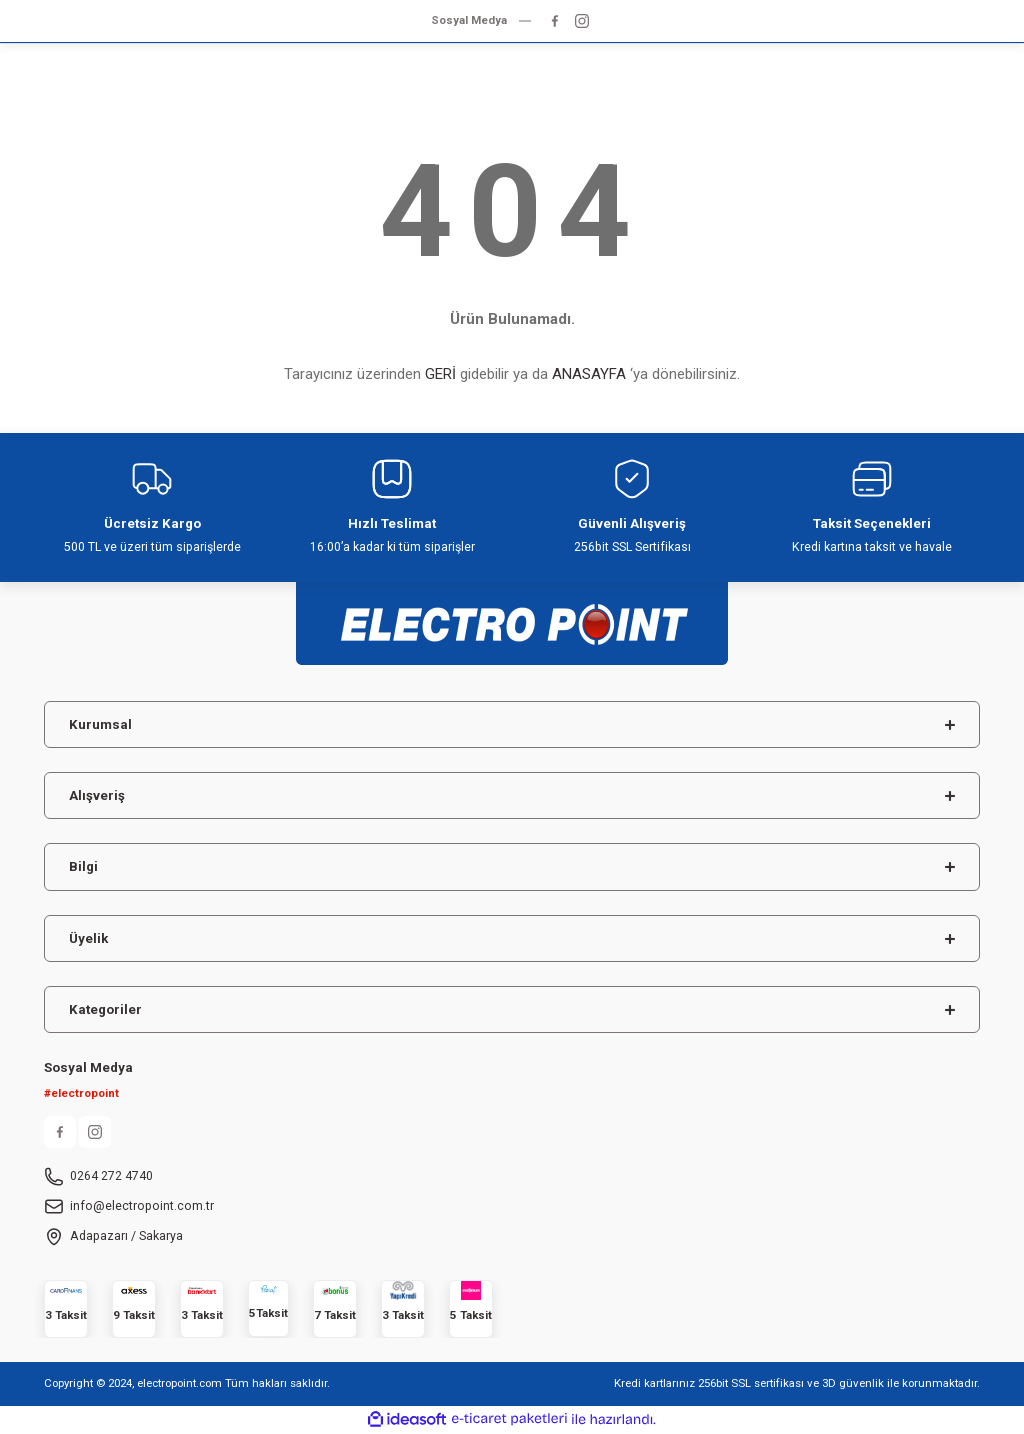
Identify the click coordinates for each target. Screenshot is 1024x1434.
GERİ (440, 374)
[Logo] (512, 614)
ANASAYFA (589, 374)
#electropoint (81, 1093)
